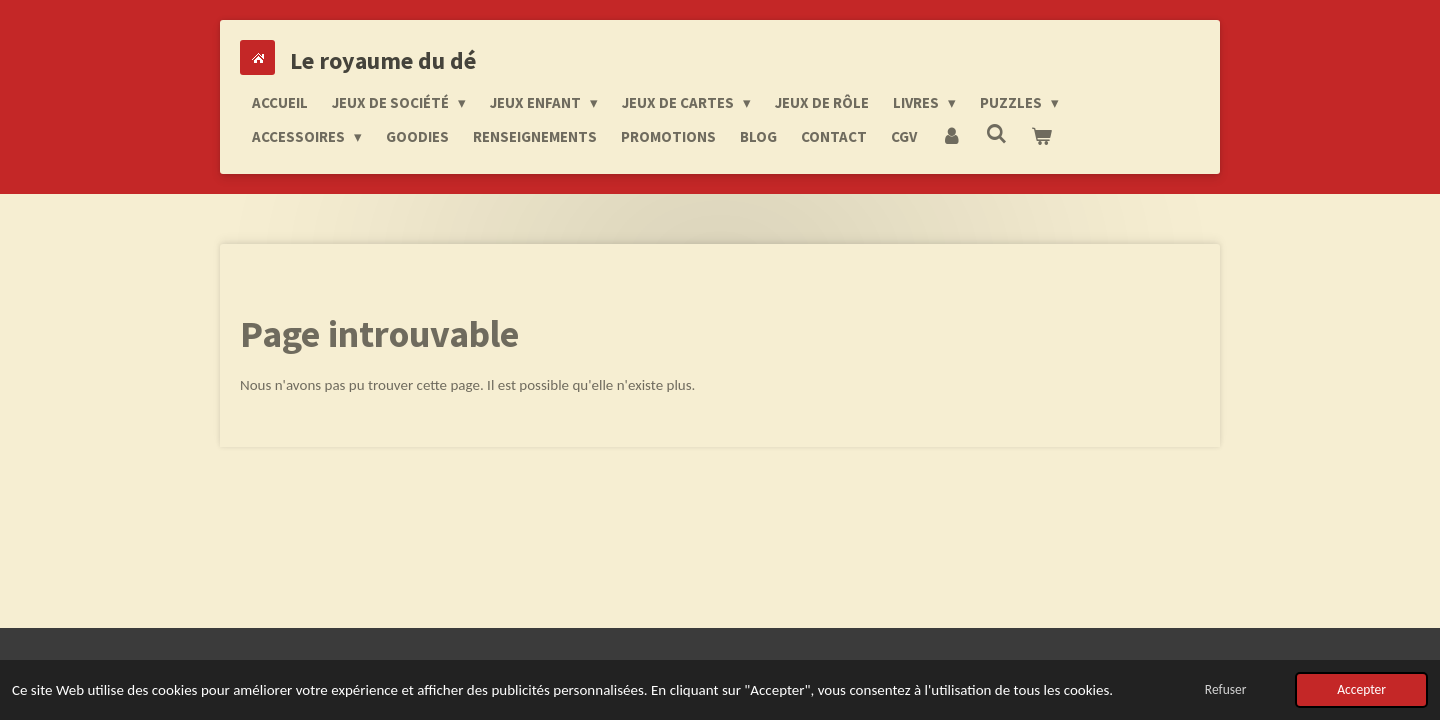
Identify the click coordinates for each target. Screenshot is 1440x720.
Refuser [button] (1226, 689)
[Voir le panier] (1041, 137)
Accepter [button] (1361, 689)
